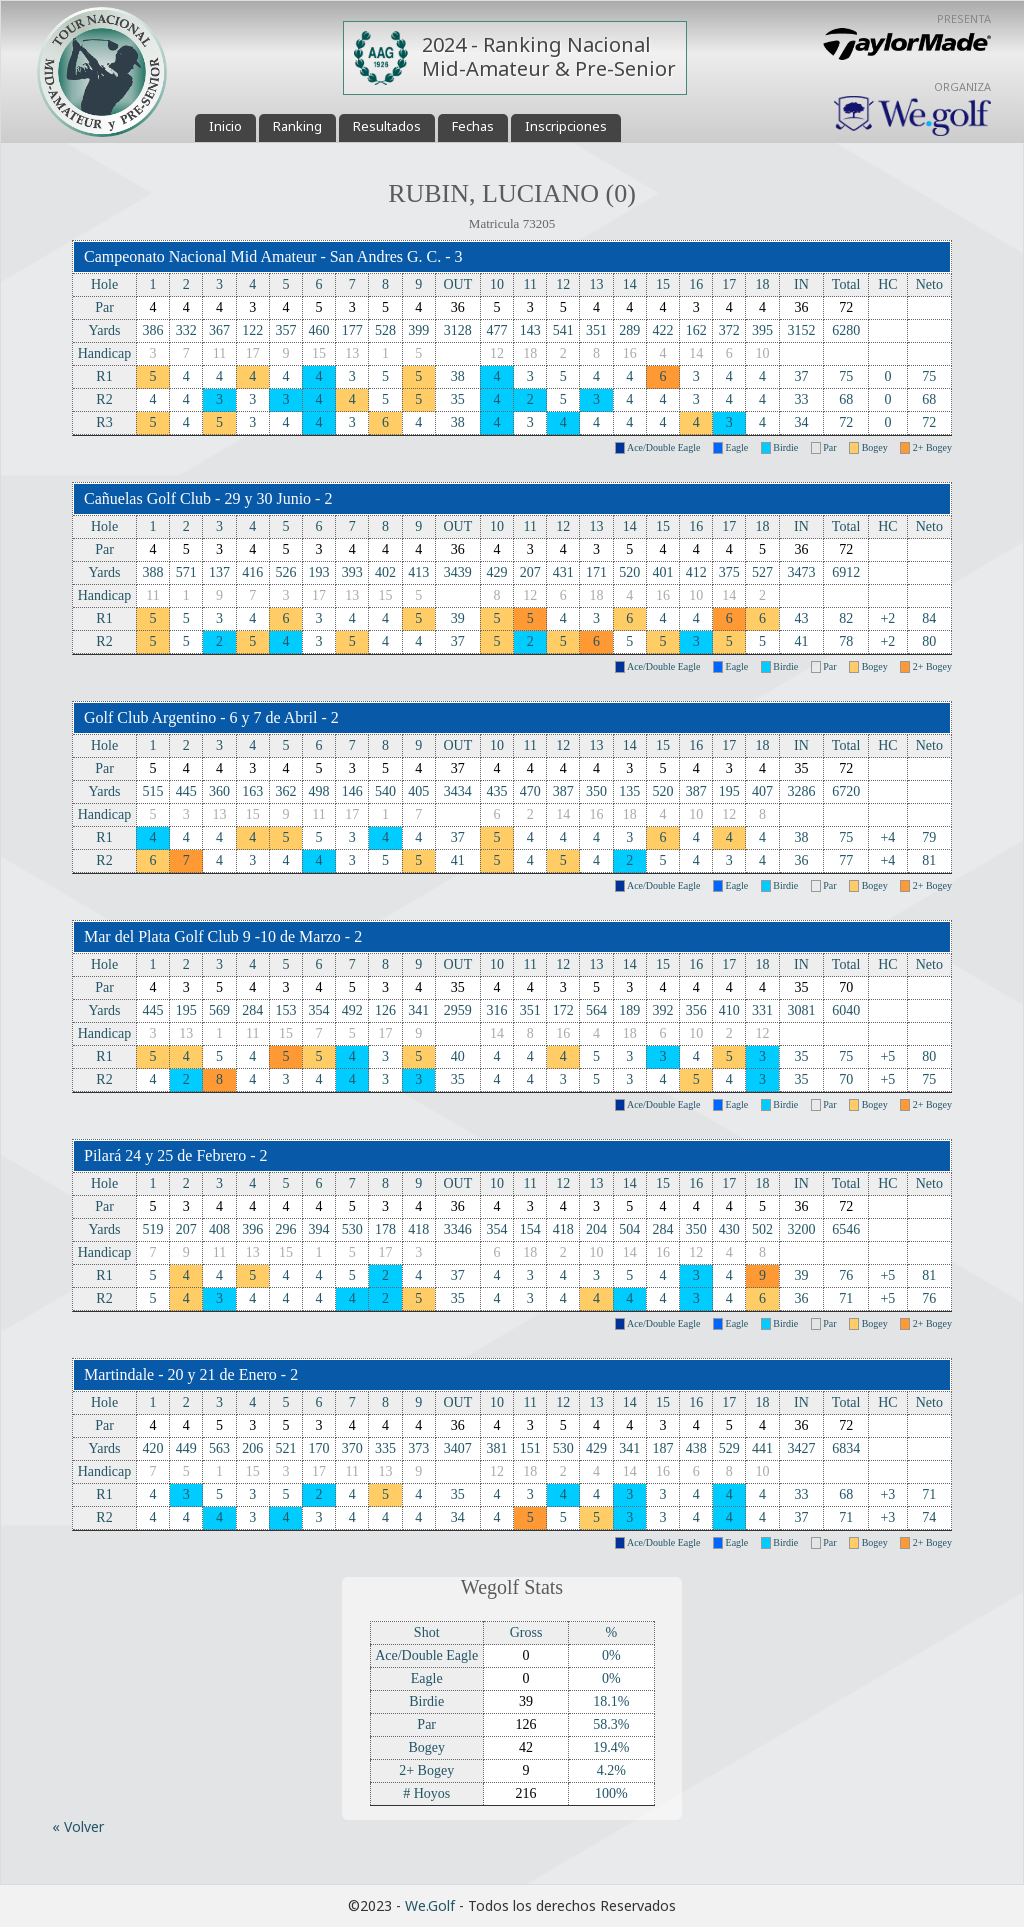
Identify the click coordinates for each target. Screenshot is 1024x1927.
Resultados (387, 126)
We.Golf (430, 1905)
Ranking (297, 126)
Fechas (473, 126)
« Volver (78, 1826)
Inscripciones (566, 126)
